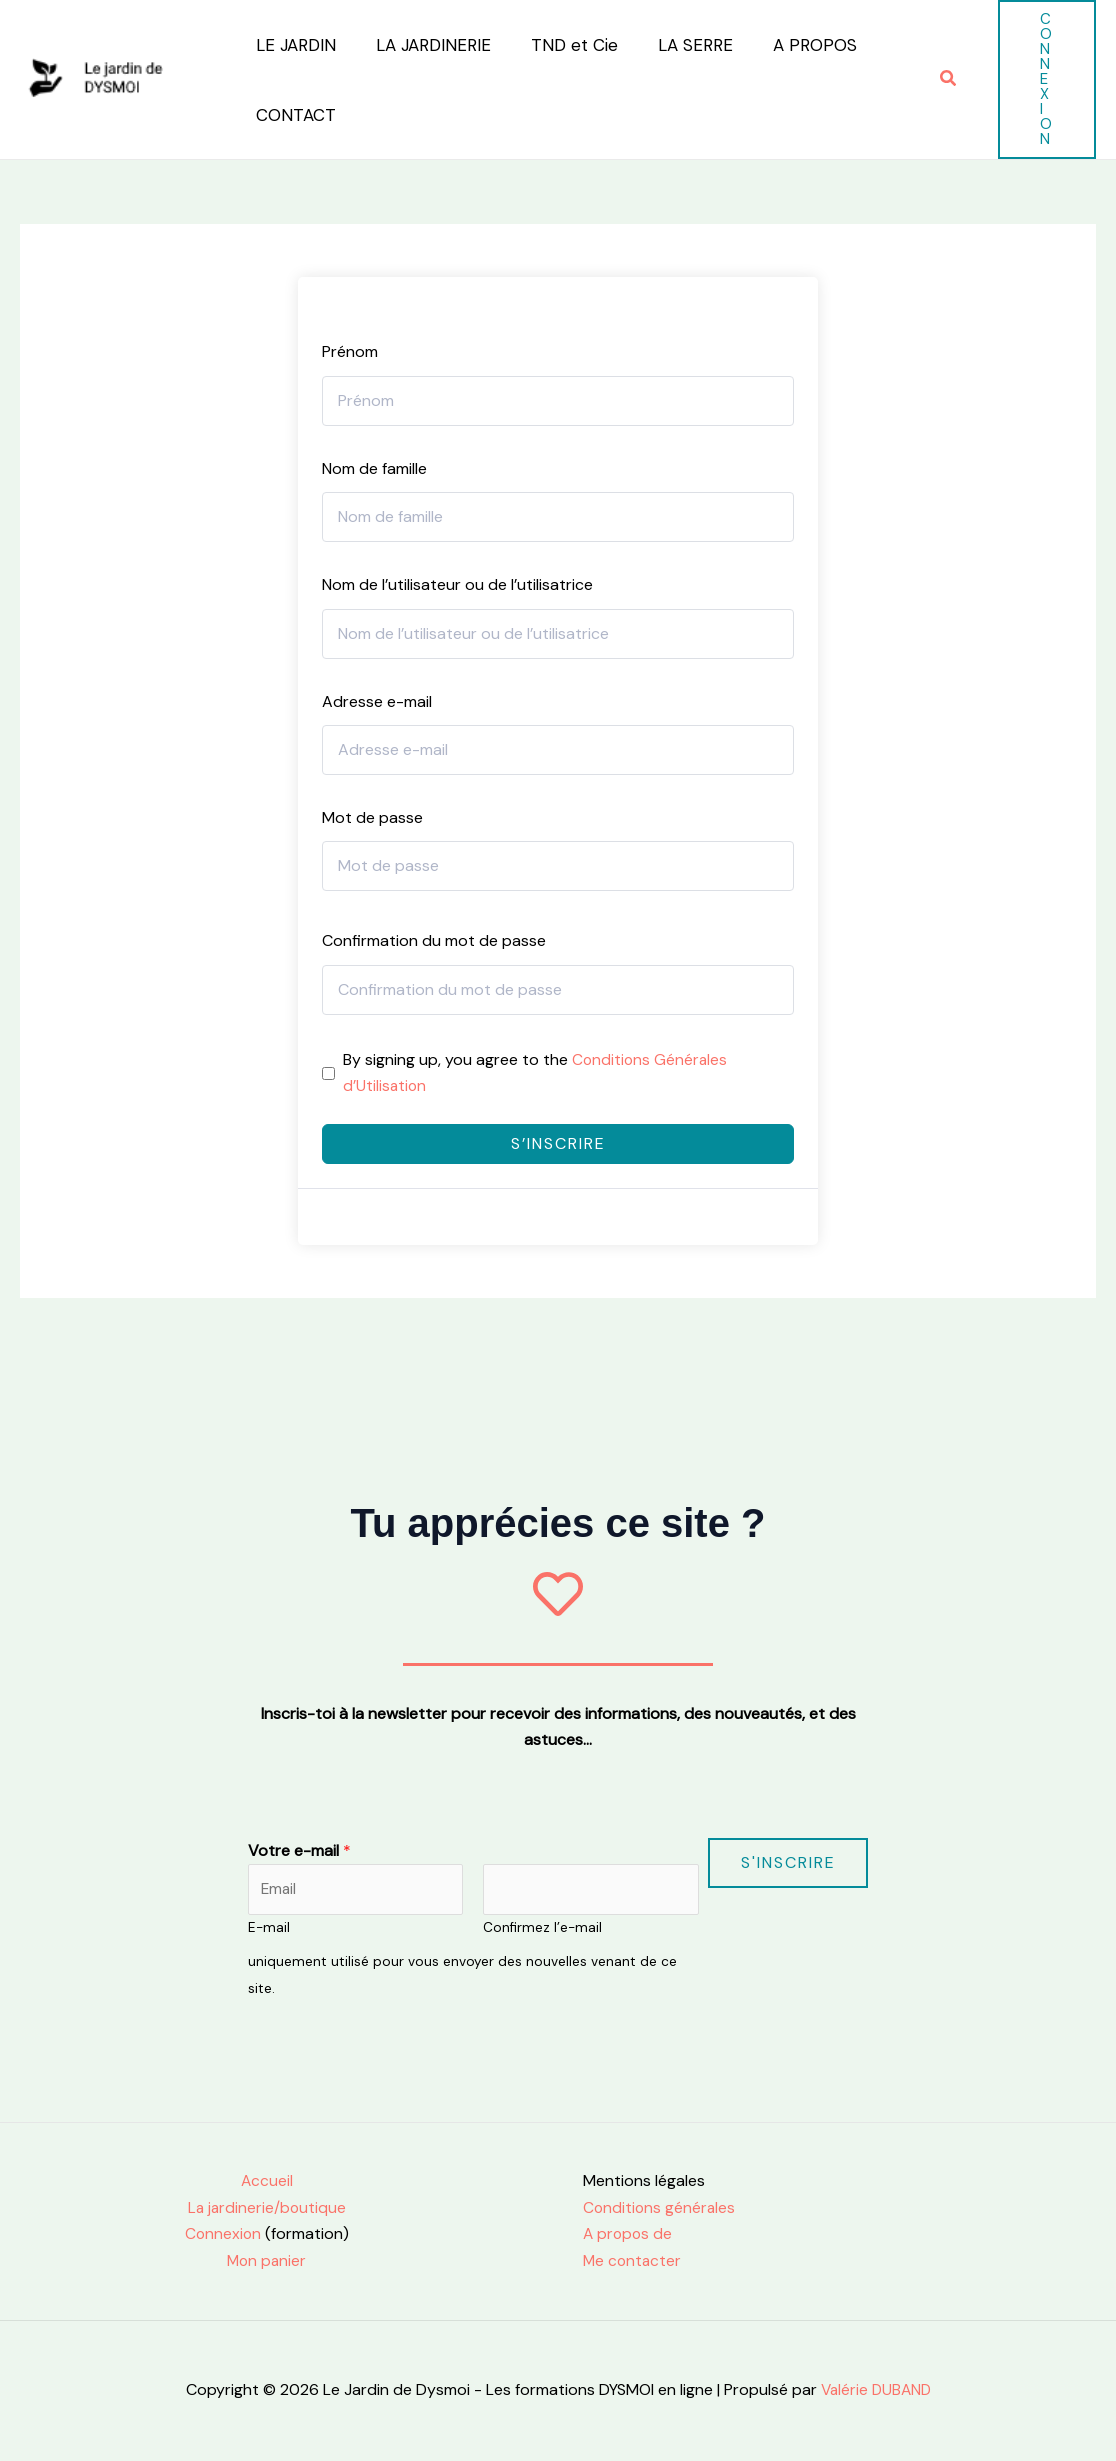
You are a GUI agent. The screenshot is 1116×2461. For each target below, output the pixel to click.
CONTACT (293, 115)
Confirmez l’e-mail (542, 1928)
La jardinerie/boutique (266, 2208)
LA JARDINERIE (424, 45)
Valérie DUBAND (873, 2389)
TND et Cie (559, 45)
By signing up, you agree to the (536, 1072)
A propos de (629, 2234)
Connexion (223, 2234)
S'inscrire (788, 1861)
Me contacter (633, 2260)
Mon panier (267, 2260)
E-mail (269, 1928)
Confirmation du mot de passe (434, 940)
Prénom (350, 351)
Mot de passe (372, 817)
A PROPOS (788, 45)
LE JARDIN (293, 45)
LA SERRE (674, 45)
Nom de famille (374, 468)
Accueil (266, 2181)
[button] (949, 79)
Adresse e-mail (377, 701)
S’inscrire (558, 1143)
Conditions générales (660, 2208)
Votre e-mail (299, 1849)
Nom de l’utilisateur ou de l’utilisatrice (457, 584)
